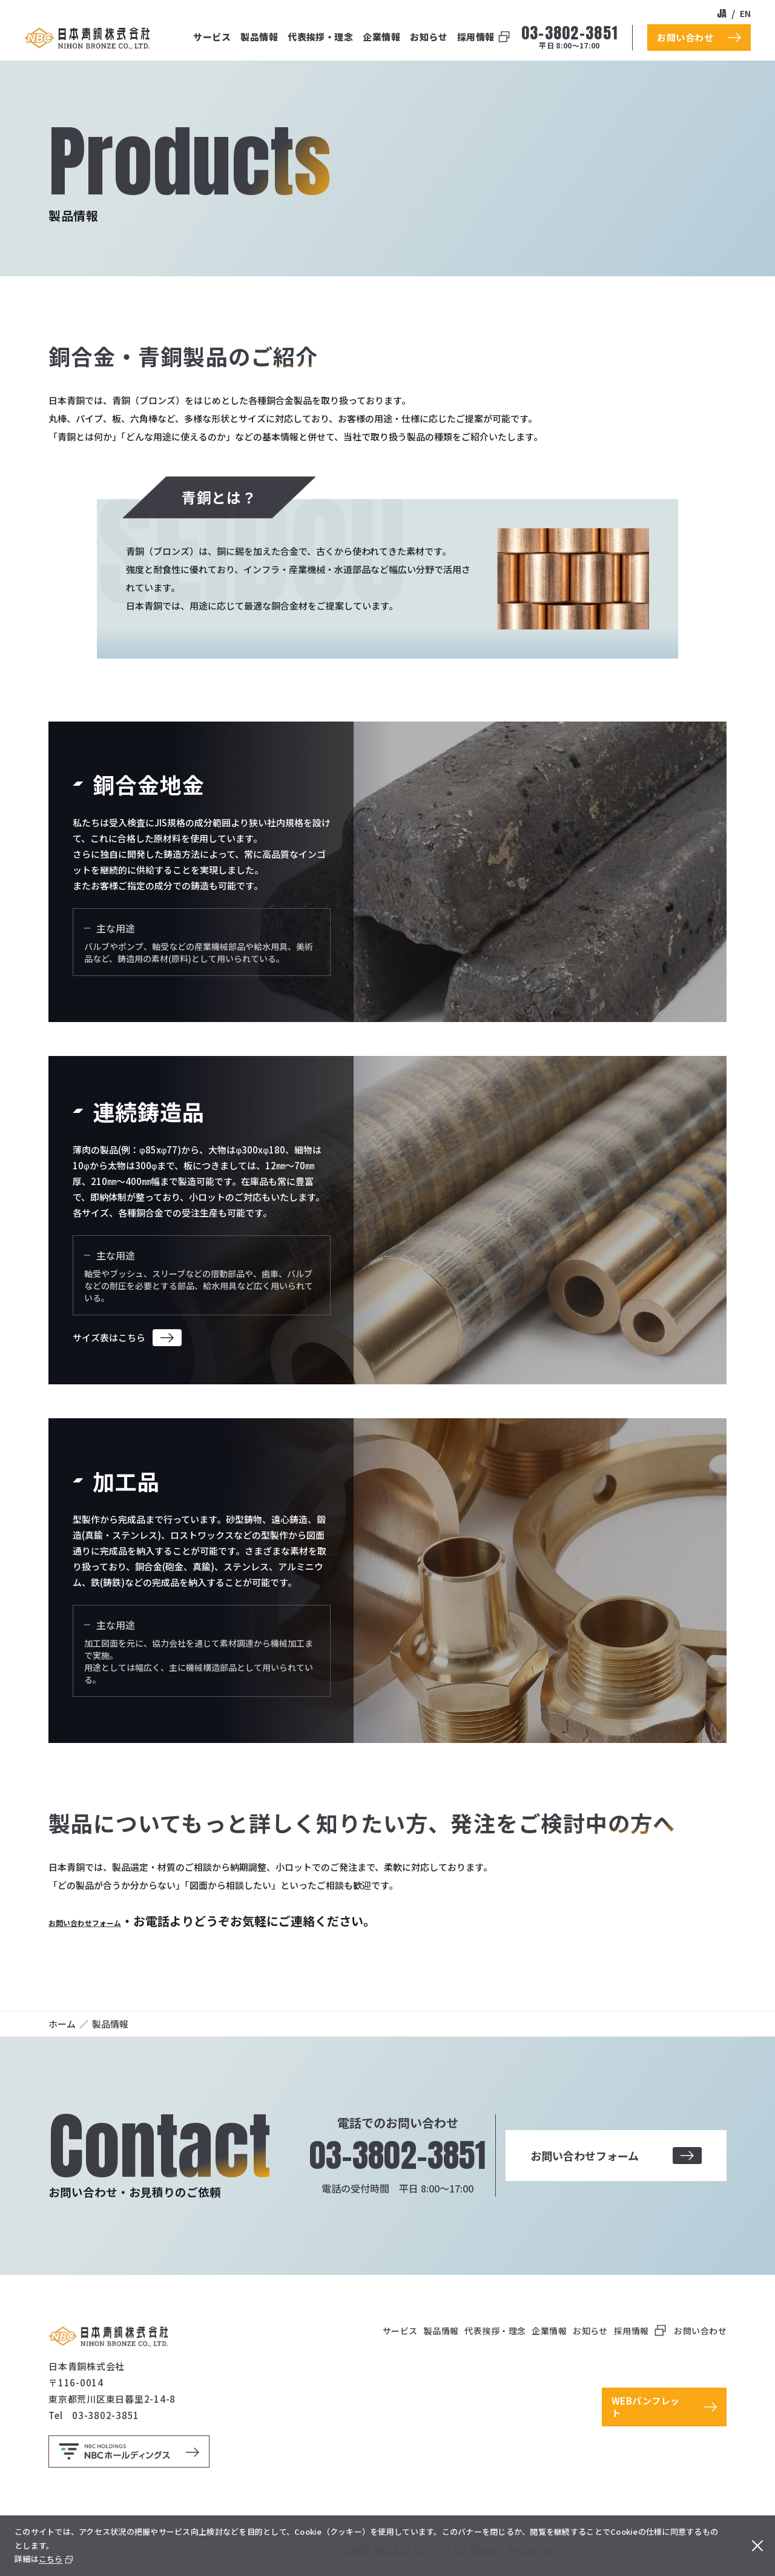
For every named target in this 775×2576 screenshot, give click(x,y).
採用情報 (476, 36)
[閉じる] (754, 2546)
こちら (51, 2558)
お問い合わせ (700, 2331)
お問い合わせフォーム (108, 1921)
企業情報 (381, 37)
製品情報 (259, 37)
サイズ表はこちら (109, 1337)
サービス (212, 37)
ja (722, 13)
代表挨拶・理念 (320, 37)
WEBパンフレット (646, 2406)
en (745, 13)
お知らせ (428, 37)
